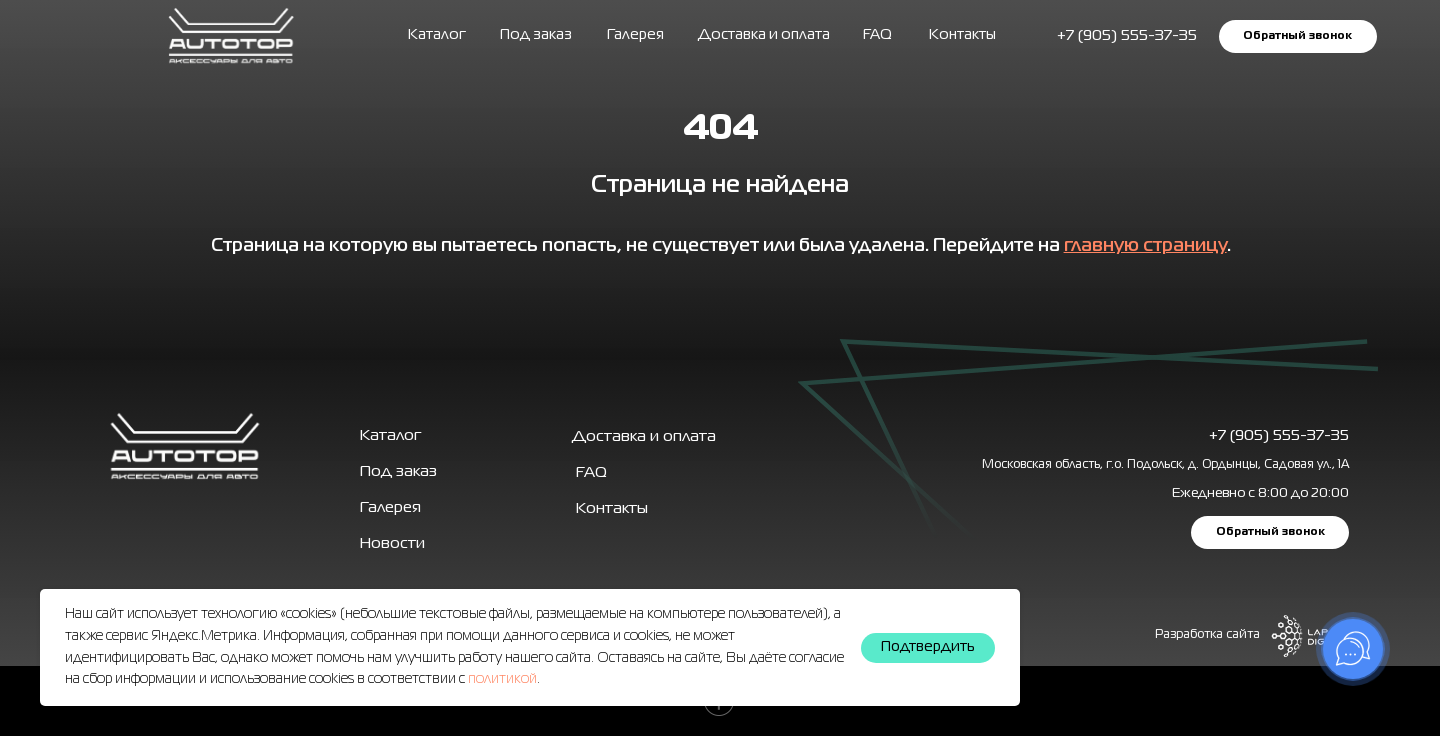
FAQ (877, 35)
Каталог (437, 35)
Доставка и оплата (764, 35)
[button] (1297, 36)
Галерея (390, 508)
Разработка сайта (1207, 635)
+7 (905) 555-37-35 (1279, 436)
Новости (392, 544)
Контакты (962, 35)
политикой (502, 679)
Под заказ (536, 35)
